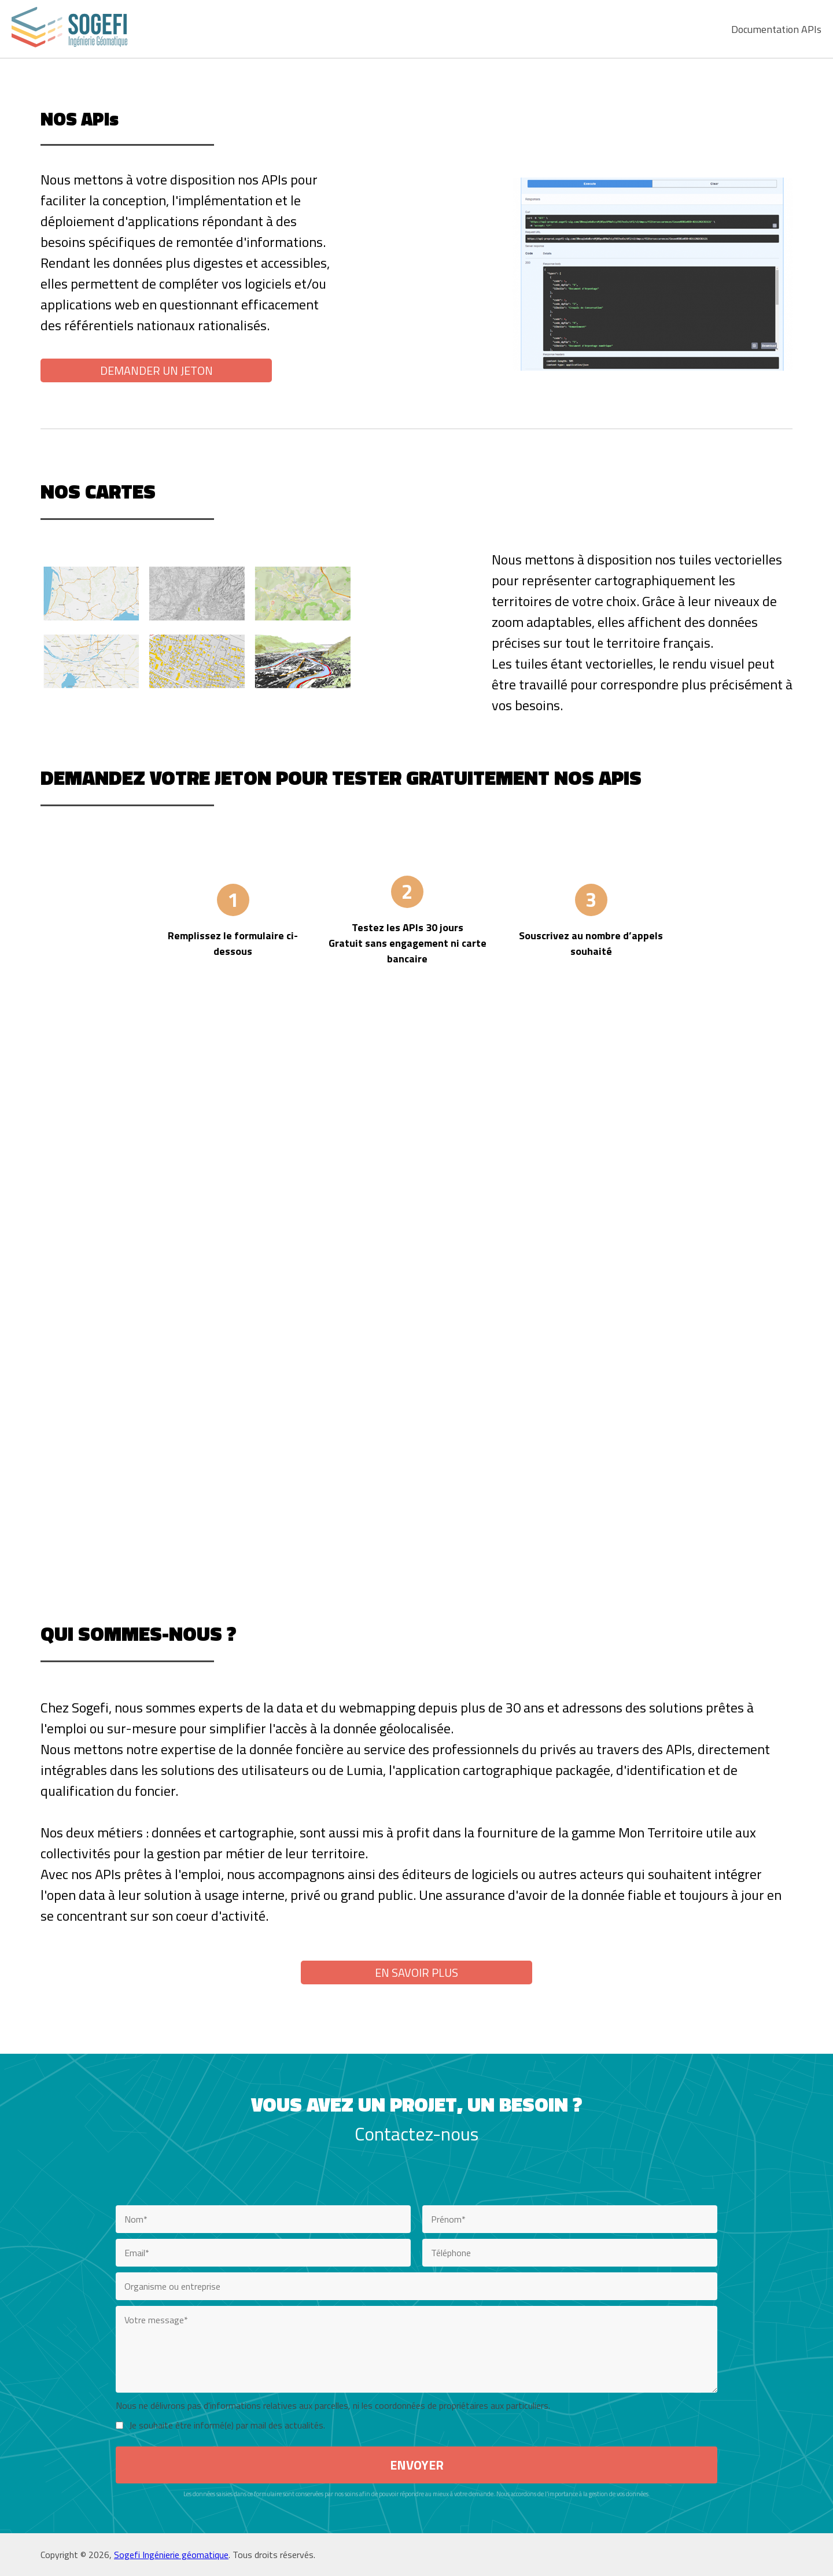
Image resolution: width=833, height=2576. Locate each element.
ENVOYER (417, 2465)
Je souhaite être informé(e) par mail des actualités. (227, 2425)
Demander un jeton (156, 370)
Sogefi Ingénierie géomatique (171, 2555)
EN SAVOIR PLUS (416, 1972)
